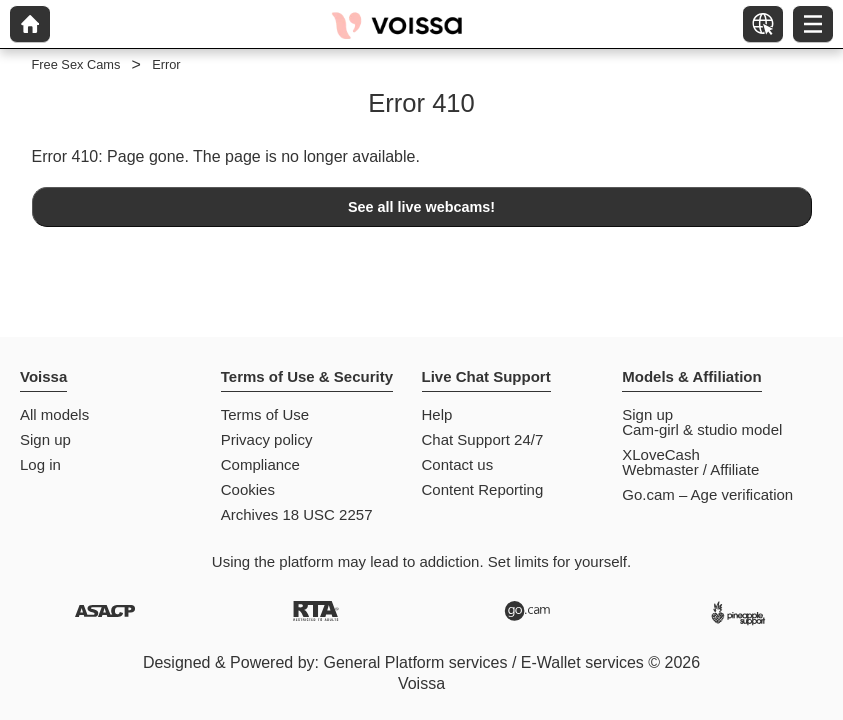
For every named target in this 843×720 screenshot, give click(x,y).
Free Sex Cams (76, 64)
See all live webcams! (421, 207)
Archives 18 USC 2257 (297, 514)
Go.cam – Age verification (707, 494)
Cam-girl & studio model (702, 429)
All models (54, 414)
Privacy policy (267, 439)
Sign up (45, 439)
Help (437, 414)
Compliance (260, 464)
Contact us (458, 464)
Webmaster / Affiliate (690, 469)
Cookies (248, 489)
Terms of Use (265, 414)
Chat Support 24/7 (483, 439)
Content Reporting (483, 489)
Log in (40, 464)
